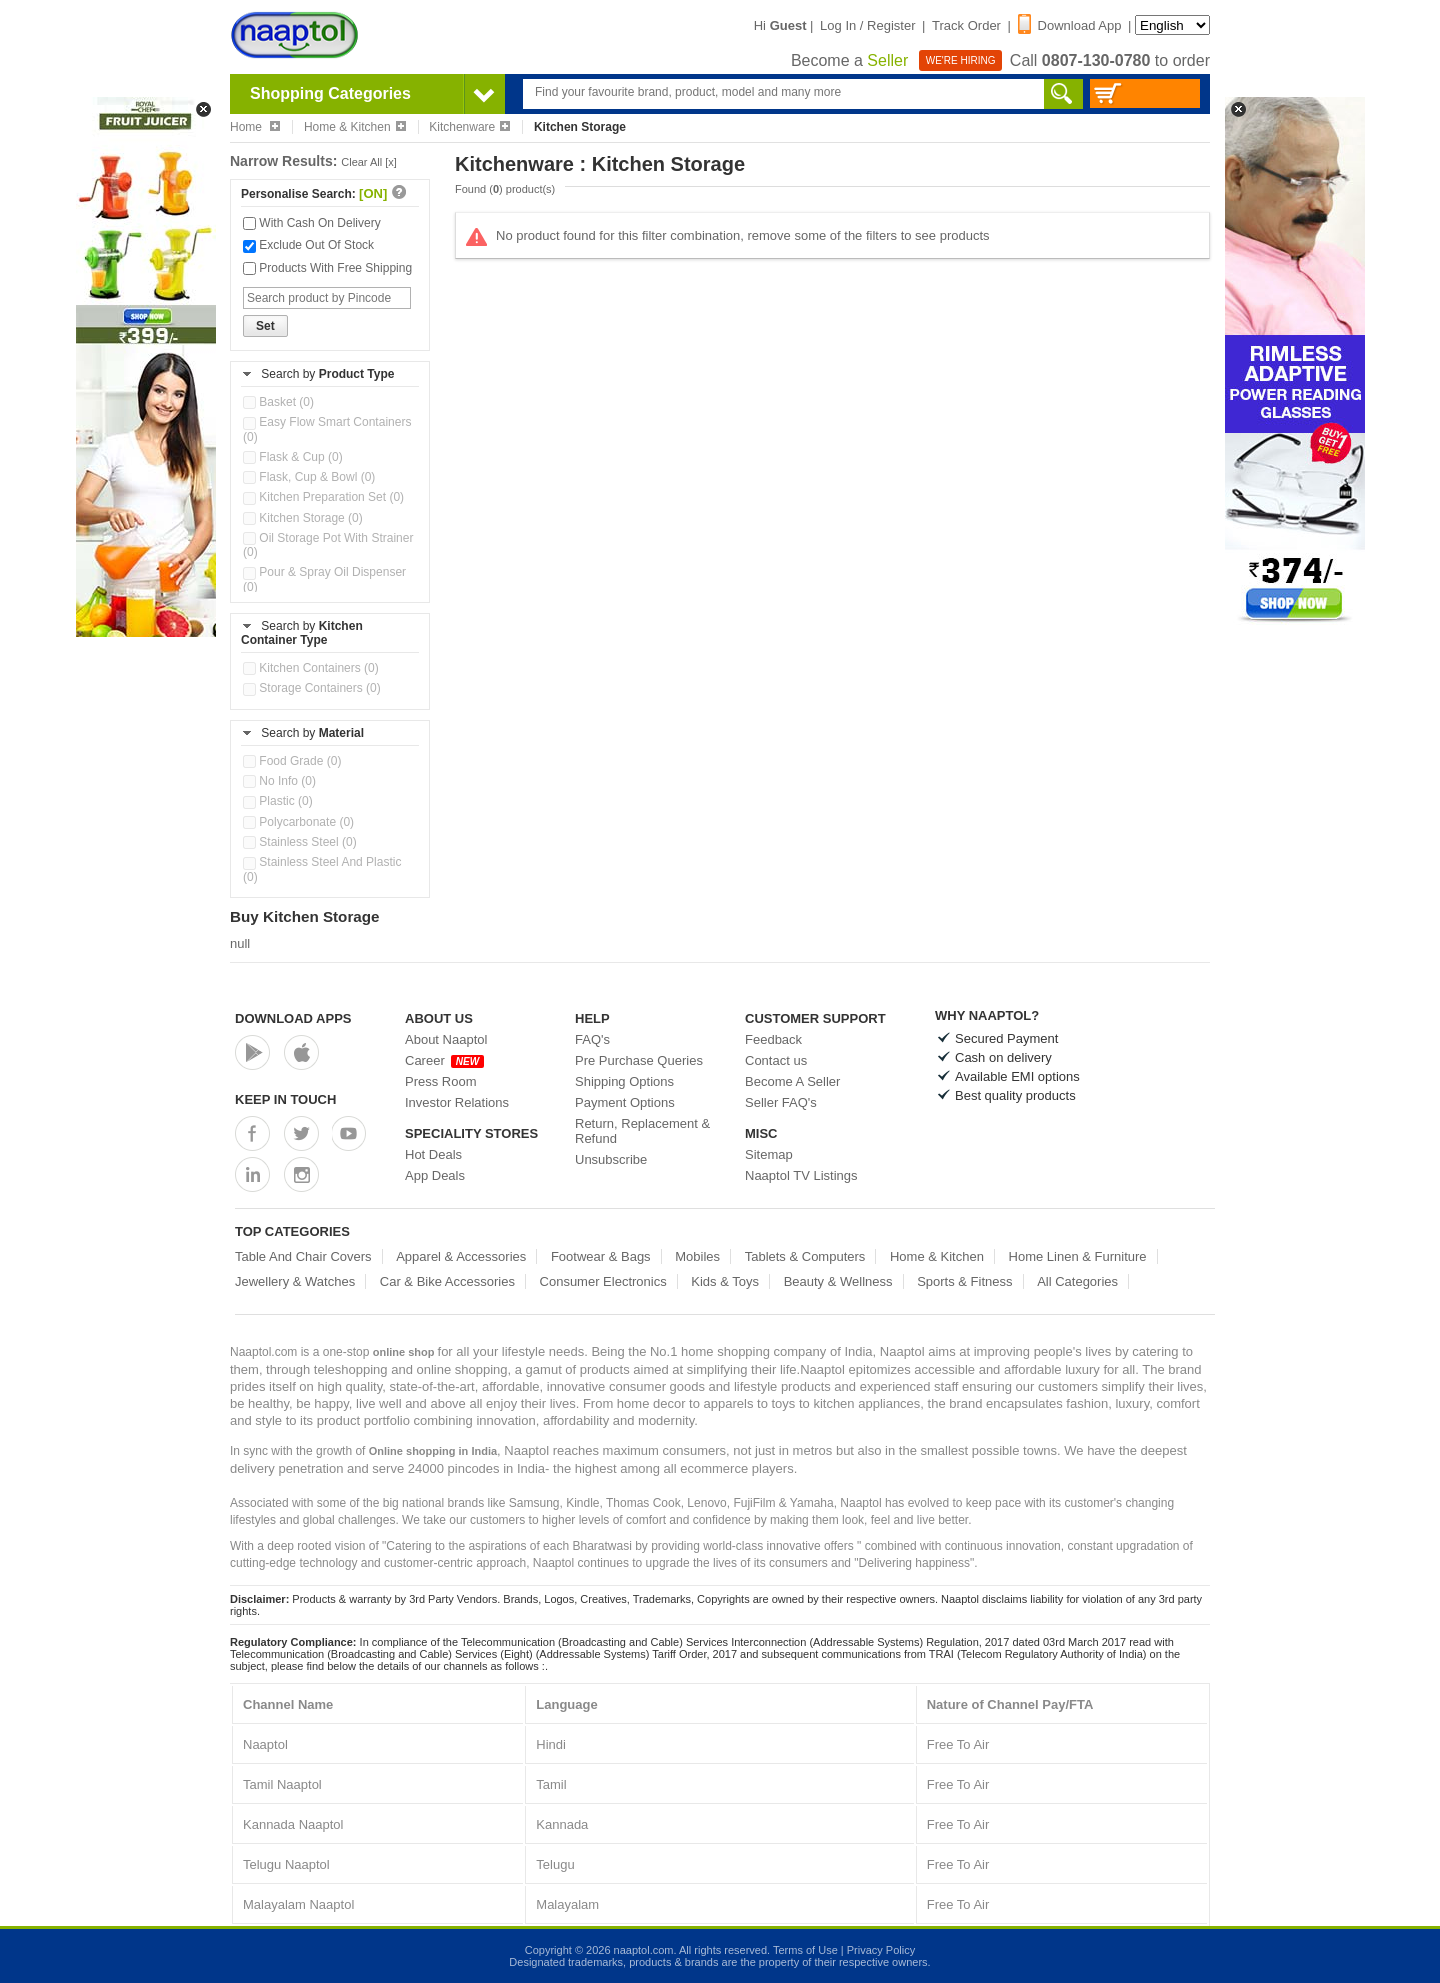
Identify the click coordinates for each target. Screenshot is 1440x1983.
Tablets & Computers (805, 1256)
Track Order (966, 25)
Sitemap (769, 1154)
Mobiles (697, 1256)
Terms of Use (805, 1950)
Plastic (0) (278, 801)
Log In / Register (867, 25)
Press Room (441, 1081)
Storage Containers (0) (312, 688)
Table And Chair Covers (303, 1256)
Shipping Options (624, 1081)
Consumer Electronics (603, 1281)
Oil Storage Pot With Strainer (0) (328, 545)
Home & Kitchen (355, 127)
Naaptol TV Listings (801, 1175)
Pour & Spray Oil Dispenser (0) (324, 579)
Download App (1070, 25)
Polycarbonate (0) (298, 822)
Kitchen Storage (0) (303, 518)
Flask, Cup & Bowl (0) (309, 477)
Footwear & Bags (601, 1256)
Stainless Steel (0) (300, 842)
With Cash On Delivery (312, 223)
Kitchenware (469, 127)
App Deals (435, 1175)
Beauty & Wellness (838, 1281)
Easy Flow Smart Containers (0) (327, 429)
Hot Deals (433, 1154)
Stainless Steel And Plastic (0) (322, 869)
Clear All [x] (369, 162)
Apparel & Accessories (461, 1256)
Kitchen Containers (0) (311, 668)
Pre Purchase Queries (639, 1060)
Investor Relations (457, 1102)
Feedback (773, 1039)
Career (444, 1060)
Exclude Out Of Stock (308, 245)
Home (255, 127)
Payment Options (625, 1102)
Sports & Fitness (964, 1281)
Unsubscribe (611, 1159)
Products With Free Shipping (327, 268)
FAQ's (592, 1039)
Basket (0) (278, 402)
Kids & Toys (725, 1281)
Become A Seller (792, 1081)
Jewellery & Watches (295, 1281)
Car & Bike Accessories (447, 1281)
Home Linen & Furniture (1078, 1256)
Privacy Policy (881, 1950)
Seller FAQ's (781, 1102)
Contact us (776, 1060)
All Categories (1077, 1281)
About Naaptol (446, 1039)
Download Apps (293, 1018)
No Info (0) (279, 781)
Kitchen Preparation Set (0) (323, 497)
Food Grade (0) (292, 761)
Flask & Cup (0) (293, 457)
